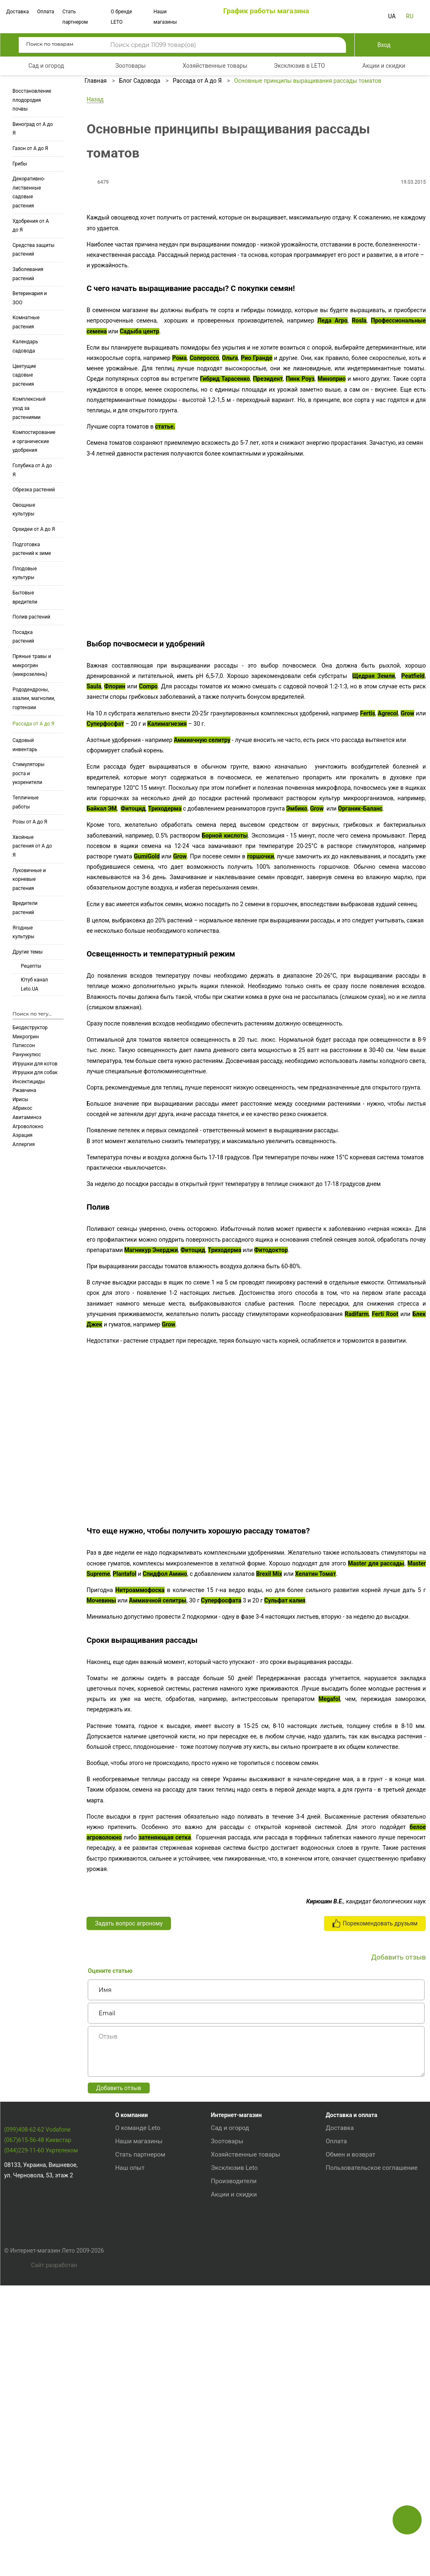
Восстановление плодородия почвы (31, 100)
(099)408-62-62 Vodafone (37, 2404)
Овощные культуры (23, 509)
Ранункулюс (26, 1055)
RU (409, 16)
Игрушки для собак (35, 1072)
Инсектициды (28, 1082)
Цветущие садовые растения (24, 375)
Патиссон (23, 1045)
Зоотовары (227, 2399)
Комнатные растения (26, 322)
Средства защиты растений (33, 249)
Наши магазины (139, 2399)
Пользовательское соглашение (372, 2425)
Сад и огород (230, 2385)
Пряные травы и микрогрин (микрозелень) (31, 665)
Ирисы (20, 1099)
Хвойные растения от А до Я (32, 846)
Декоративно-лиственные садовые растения (28, 192)
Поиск (333, 45)
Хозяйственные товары (245, 2412)
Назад (95, 99)
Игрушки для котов (34, 1064)
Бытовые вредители (24, 597)
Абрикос (22, 1108)
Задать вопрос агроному (129, 2181)
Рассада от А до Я (33, 724)
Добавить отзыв (118, 2346)
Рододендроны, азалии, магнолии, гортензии (33, 698)
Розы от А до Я (29, 822)
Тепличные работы (25, 802)
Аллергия (23, 1144)
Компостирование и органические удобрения (33, 441)
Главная (95, 80)
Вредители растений (24, 907)
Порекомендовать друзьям (375, 2181)
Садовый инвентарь (24, 744)
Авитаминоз (27, 1117)
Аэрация (22, 1135)
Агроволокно (27, 1126)
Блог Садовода (139, 80)
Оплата (45, 12)
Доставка (17, 12)
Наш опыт (130, 2425)
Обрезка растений (33, 490)
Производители (234, 2439)
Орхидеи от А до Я (33, 529)
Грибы (19, 164)
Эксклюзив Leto (234, 2425)
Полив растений (31, 617)
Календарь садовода (25, 346)
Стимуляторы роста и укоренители (28, 773)
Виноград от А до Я (32, 128)
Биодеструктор (30, 1027)
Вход (384, 45)
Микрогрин (25, 1037)
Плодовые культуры (24, 573)
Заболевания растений (27, 273)
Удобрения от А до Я (30, 225)
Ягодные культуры (23, 932)
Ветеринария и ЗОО (29, 298)
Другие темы (27, 952)
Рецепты (31, 966)
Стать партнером (140, 2412)
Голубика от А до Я (32, 470)
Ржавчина (24, 1090)
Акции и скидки (234, 2452)
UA (391, 16)
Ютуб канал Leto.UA (34, 984)
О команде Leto (138, 2385)
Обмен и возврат (350, 2412)
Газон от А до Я (30, 148)
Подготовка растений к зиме (31, 549)
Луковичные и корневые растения (29, 879)
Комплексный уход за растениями (28, 408)
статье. (165, 656)
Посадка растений (23, 636)
